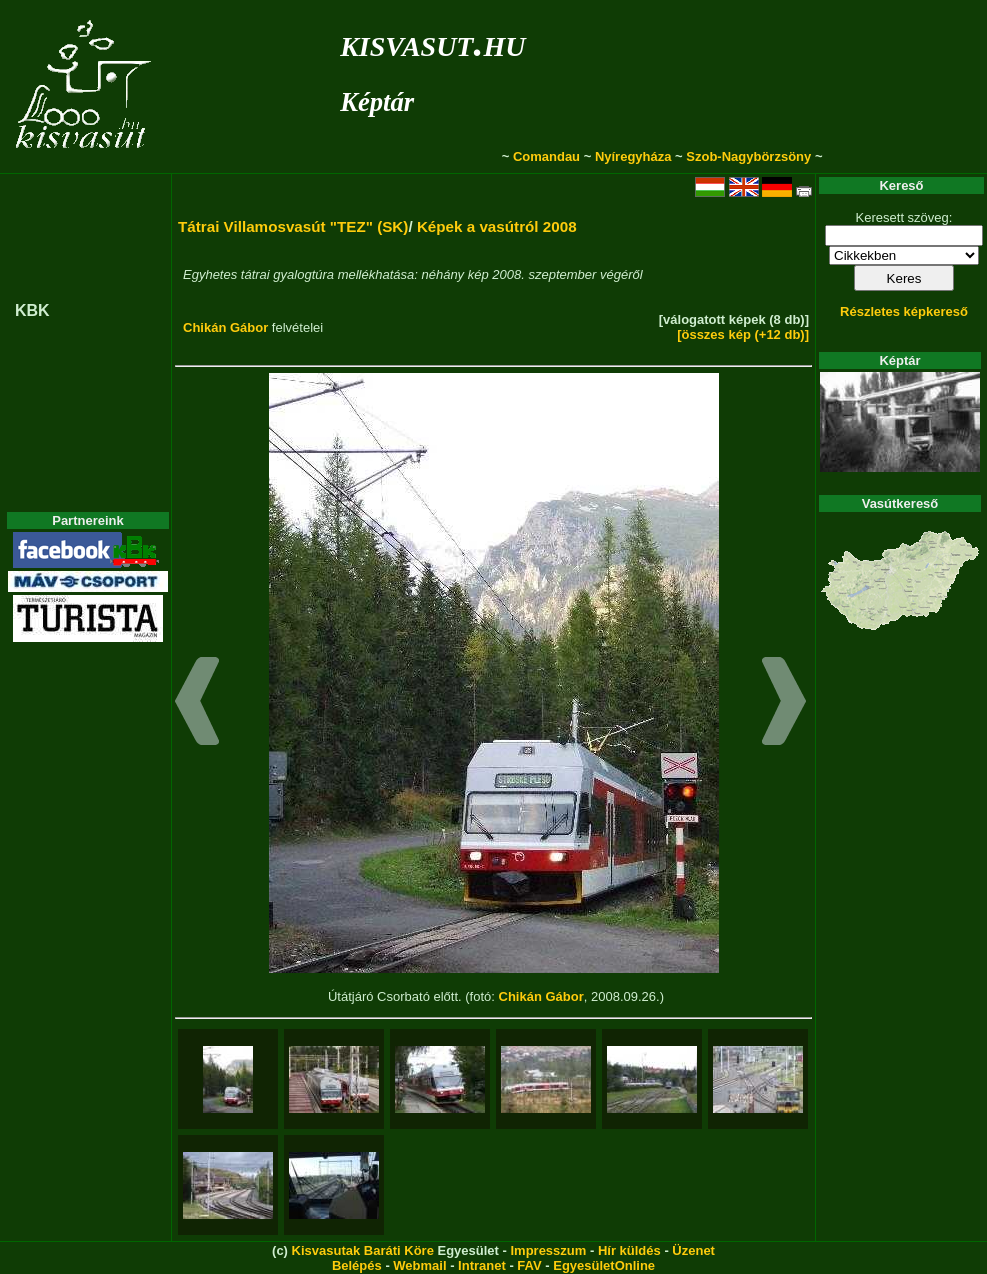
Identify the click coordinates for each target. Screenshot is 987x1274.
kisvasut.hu (432, 42)
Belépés (357, 1265)
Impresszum (548, 1250)
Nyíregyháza (633, 156)
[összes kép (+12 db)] (743, 334)
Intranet (482, 1265)
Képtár (377, 102)
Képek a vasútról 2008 (497, 226)
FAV (529, 1265)
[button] (197, 704)
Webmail (419, 1265)
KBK (32, 310)
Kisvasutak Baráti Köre (363, 1250)
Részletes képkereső (904, 311)
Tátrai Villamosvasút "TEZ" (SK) (293, 226)
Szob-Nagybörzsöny (748, 156)
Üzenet (693, 1250)
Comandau (546, 156)
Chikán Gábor (225, 327)
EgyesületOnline (604, 1265)
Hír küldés (629, 1250)
